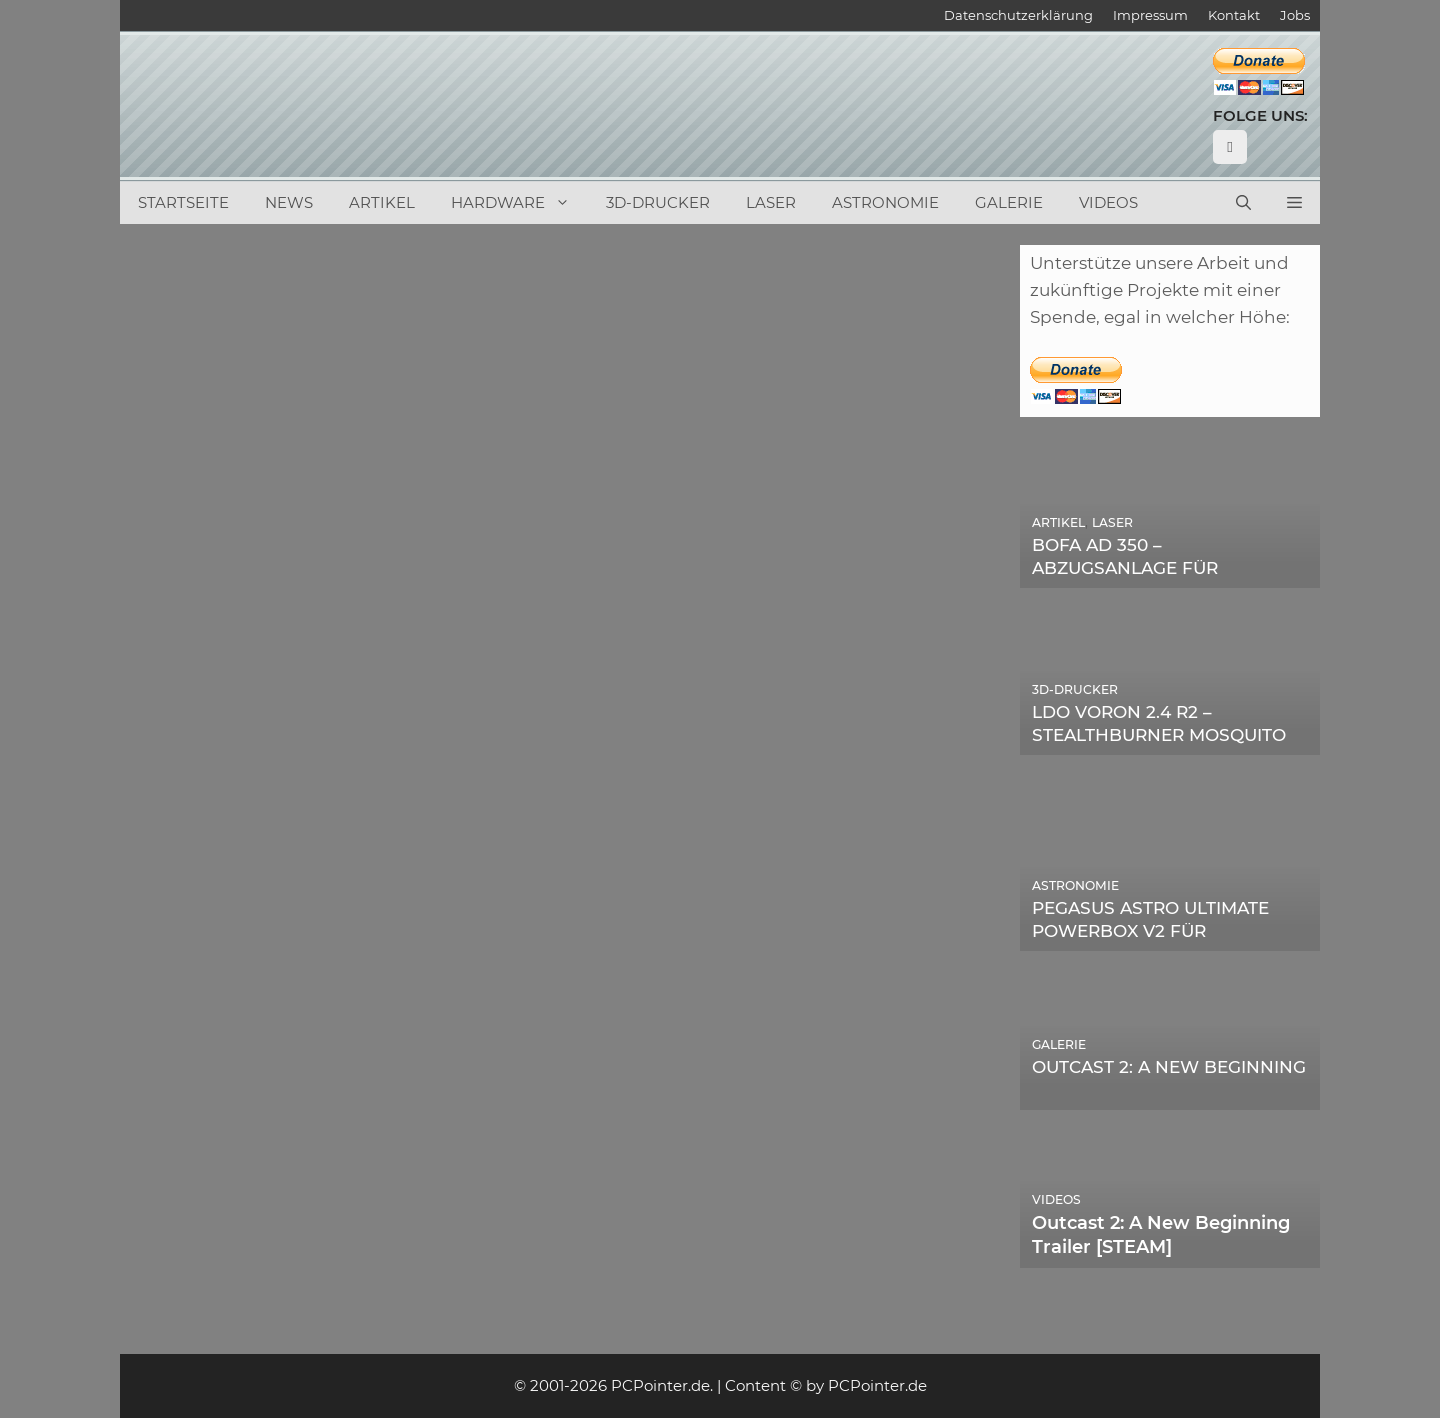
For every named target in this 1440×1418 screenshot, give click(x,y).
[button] (1294, 203)
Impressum (1150, 15)
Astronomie (885, 202)
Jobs (1295, 15)
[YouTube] (1230, 147)
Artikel (382, 202)
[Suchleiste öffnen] (1243, 203)
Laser (771, 202)
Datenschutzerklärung (1018, 15)
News (289, 202)
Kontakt (1234, 15)
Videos (1108, 202)
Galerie (1009, 202)
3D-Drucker (658, 202)
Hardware (519, 203)
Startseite (183, 202)
